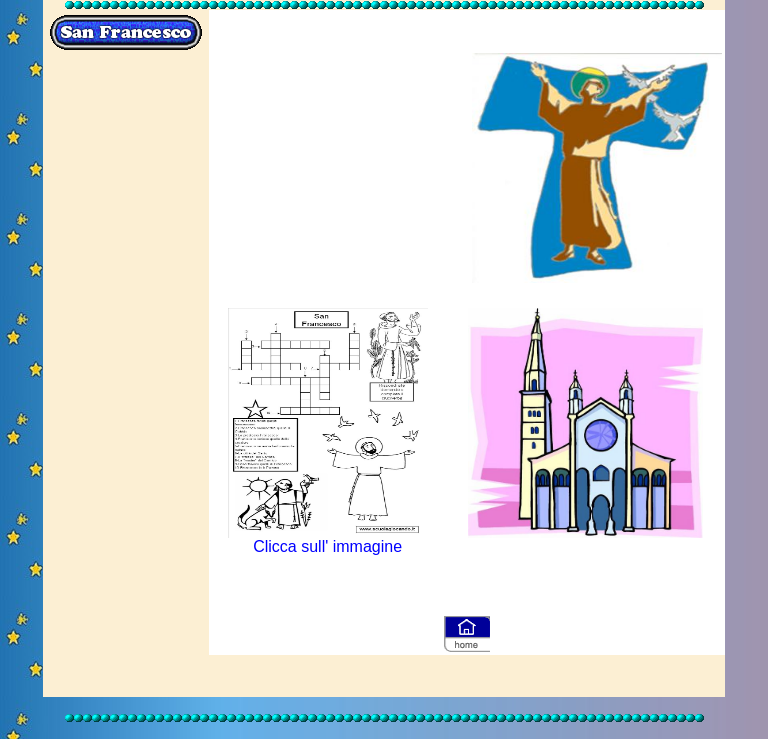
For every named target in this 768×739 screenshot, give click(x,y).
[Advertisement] (126, 376)
